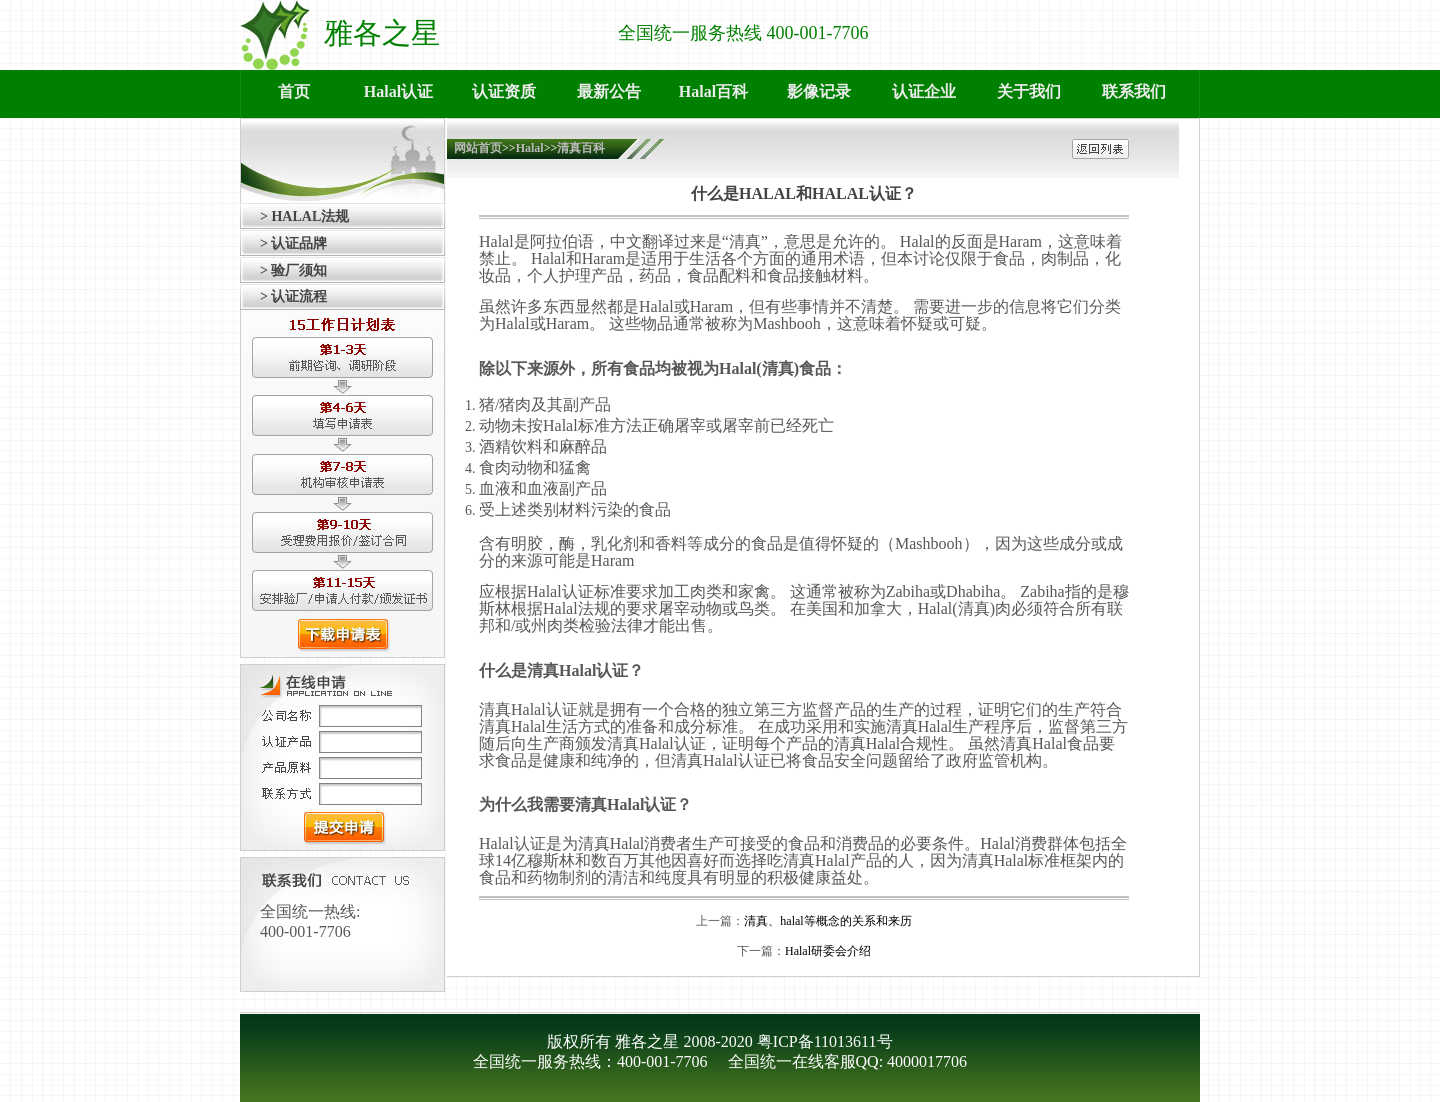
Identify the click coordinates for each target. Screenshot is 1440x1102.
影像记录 (819, 91)
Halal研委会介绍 (828, 951)
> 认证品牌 (293, 243)
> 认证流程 (293, 296)
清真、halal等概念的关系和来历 (827, 921)
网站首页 (478, 148)
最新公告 (609, 91)
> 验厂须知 (293, 270)
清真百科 (581, 148)
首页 (294, 91)
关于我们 (1029, 91)
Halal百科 (713, 91)
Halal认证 (398, 91)
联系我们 (1134, 91)
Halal (530, 148)
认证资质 (504, 91)
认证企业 (924, 91)
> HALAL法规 (304, 216)
